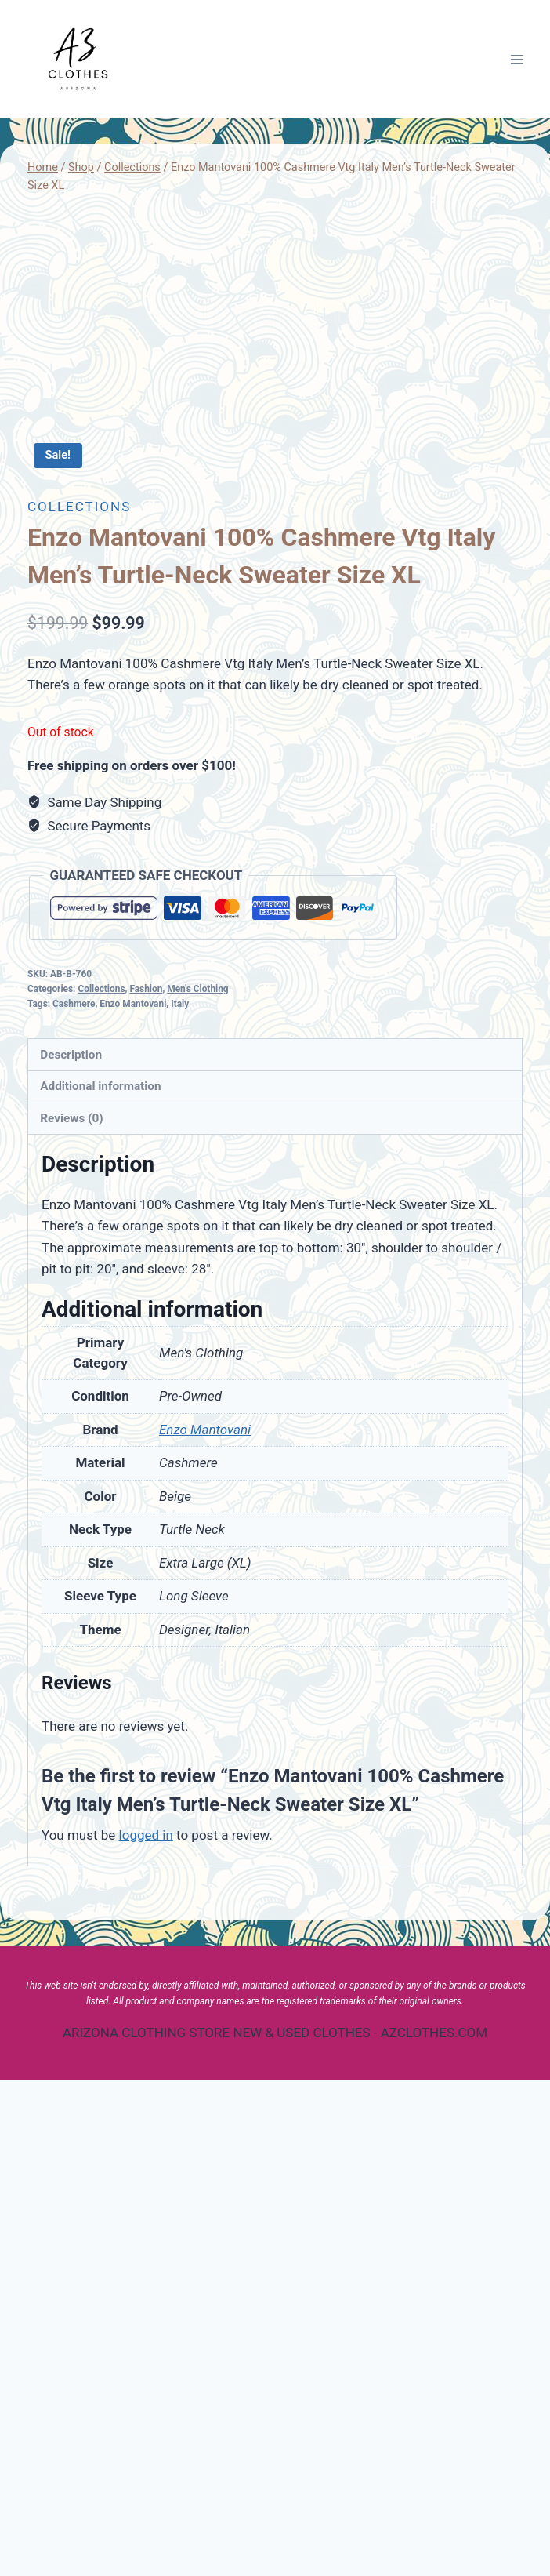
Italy (180, 1499)
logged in (146, 2330)
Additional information (100, 1582)
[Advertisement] (275, 316)
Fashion (145, 1484)
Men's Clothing (197, 1484)
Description (71, 1550)
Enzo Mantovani (133, 1499)
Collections (79, 1002)
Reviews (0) (71, 1614)
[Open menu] (516, 59)
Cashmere (73, 1499)
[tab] (275, 1551)
